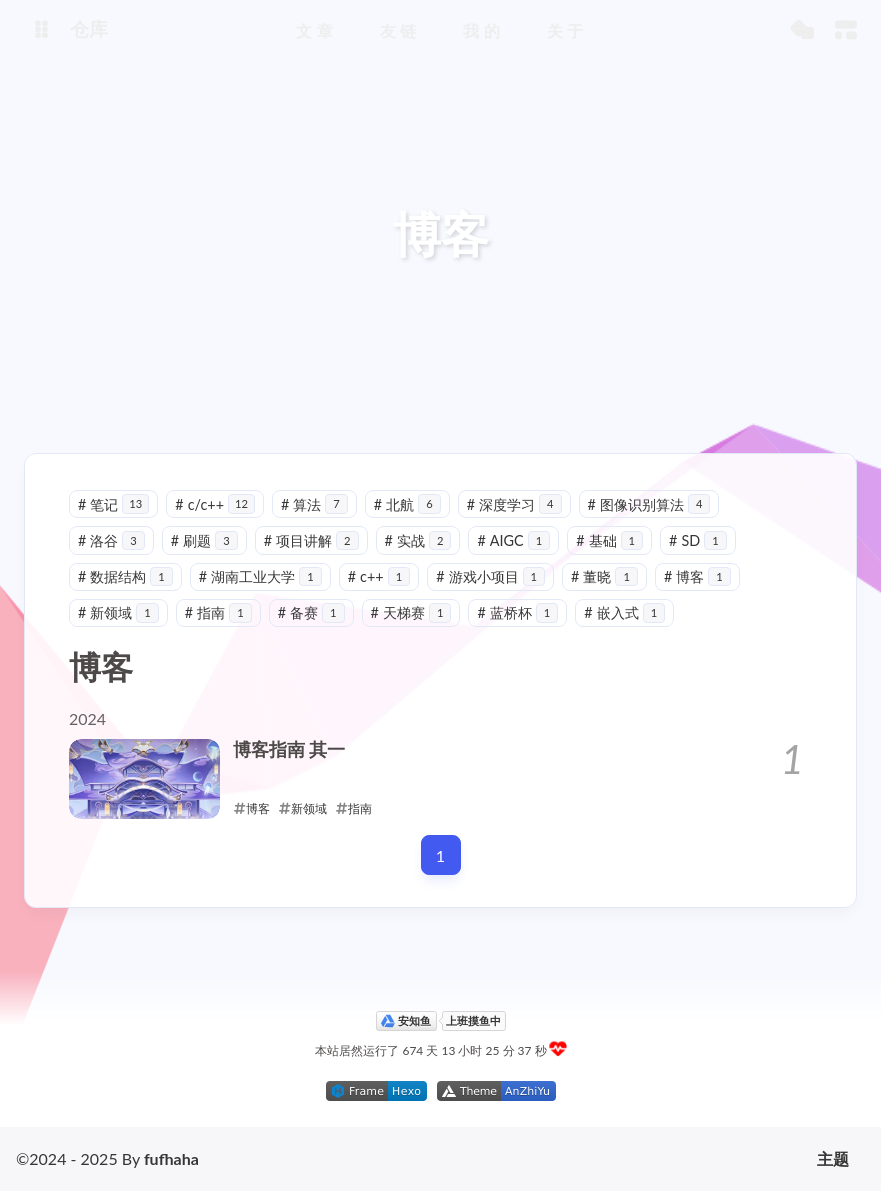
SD (698, 540)
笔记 (113, 504)
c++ (379, 576)
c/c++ (215, 504)
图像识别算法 (649, 504)
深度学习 (514, 504)
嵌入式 (624, 612)
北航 (407, 504)
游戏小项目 (490, 576)
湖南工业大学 (260, 576)
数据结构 (125, 576)
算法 (314, 504)
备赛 (311, 612)
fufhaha (171, 1158)
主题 (833, 1159)
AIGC (513, 540)
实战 (418, 540)
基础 (609, 540)
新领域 (118, 612)
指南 (218, 612)
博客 (697, 576)
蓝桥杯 (517, 612)
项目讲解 (311, 540)
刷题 (204, 540)
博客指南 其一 (289, 749)
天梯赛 (411, 612)
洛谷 (111, 540)
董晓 (604, 576)
